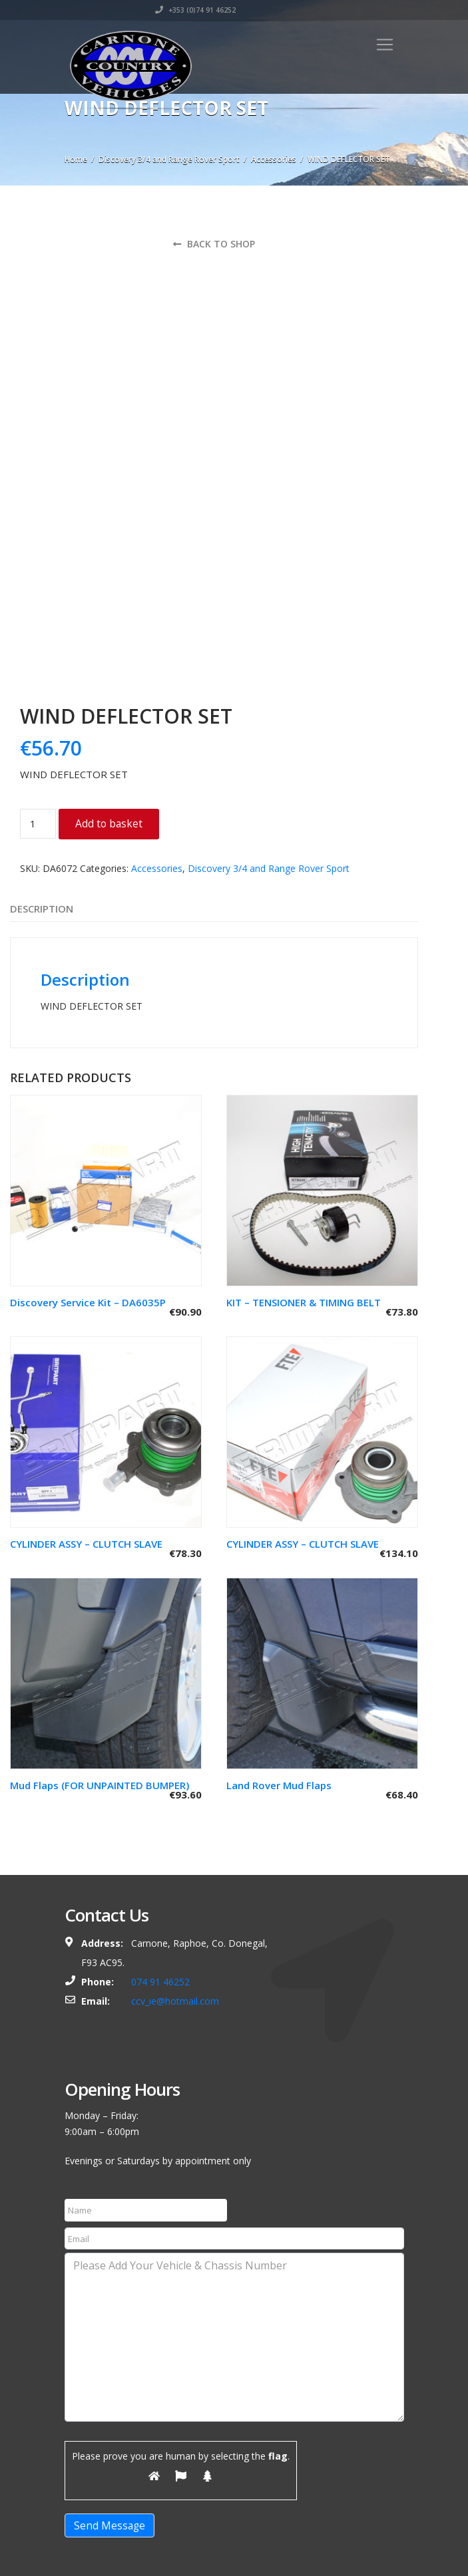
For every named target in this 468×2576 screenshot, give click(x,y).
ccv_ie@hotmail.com (175, 1899)
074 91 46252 (160, 1880)
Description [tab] (41, 806)
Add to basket (108, 721)
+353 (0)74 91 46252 (364, 10)
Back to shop (214, 243)
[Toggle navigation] (384, 44)
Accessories (273, 159)
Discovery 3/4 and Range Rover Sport (169, 159)
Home (76, 159)
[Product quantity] (38, 722)
